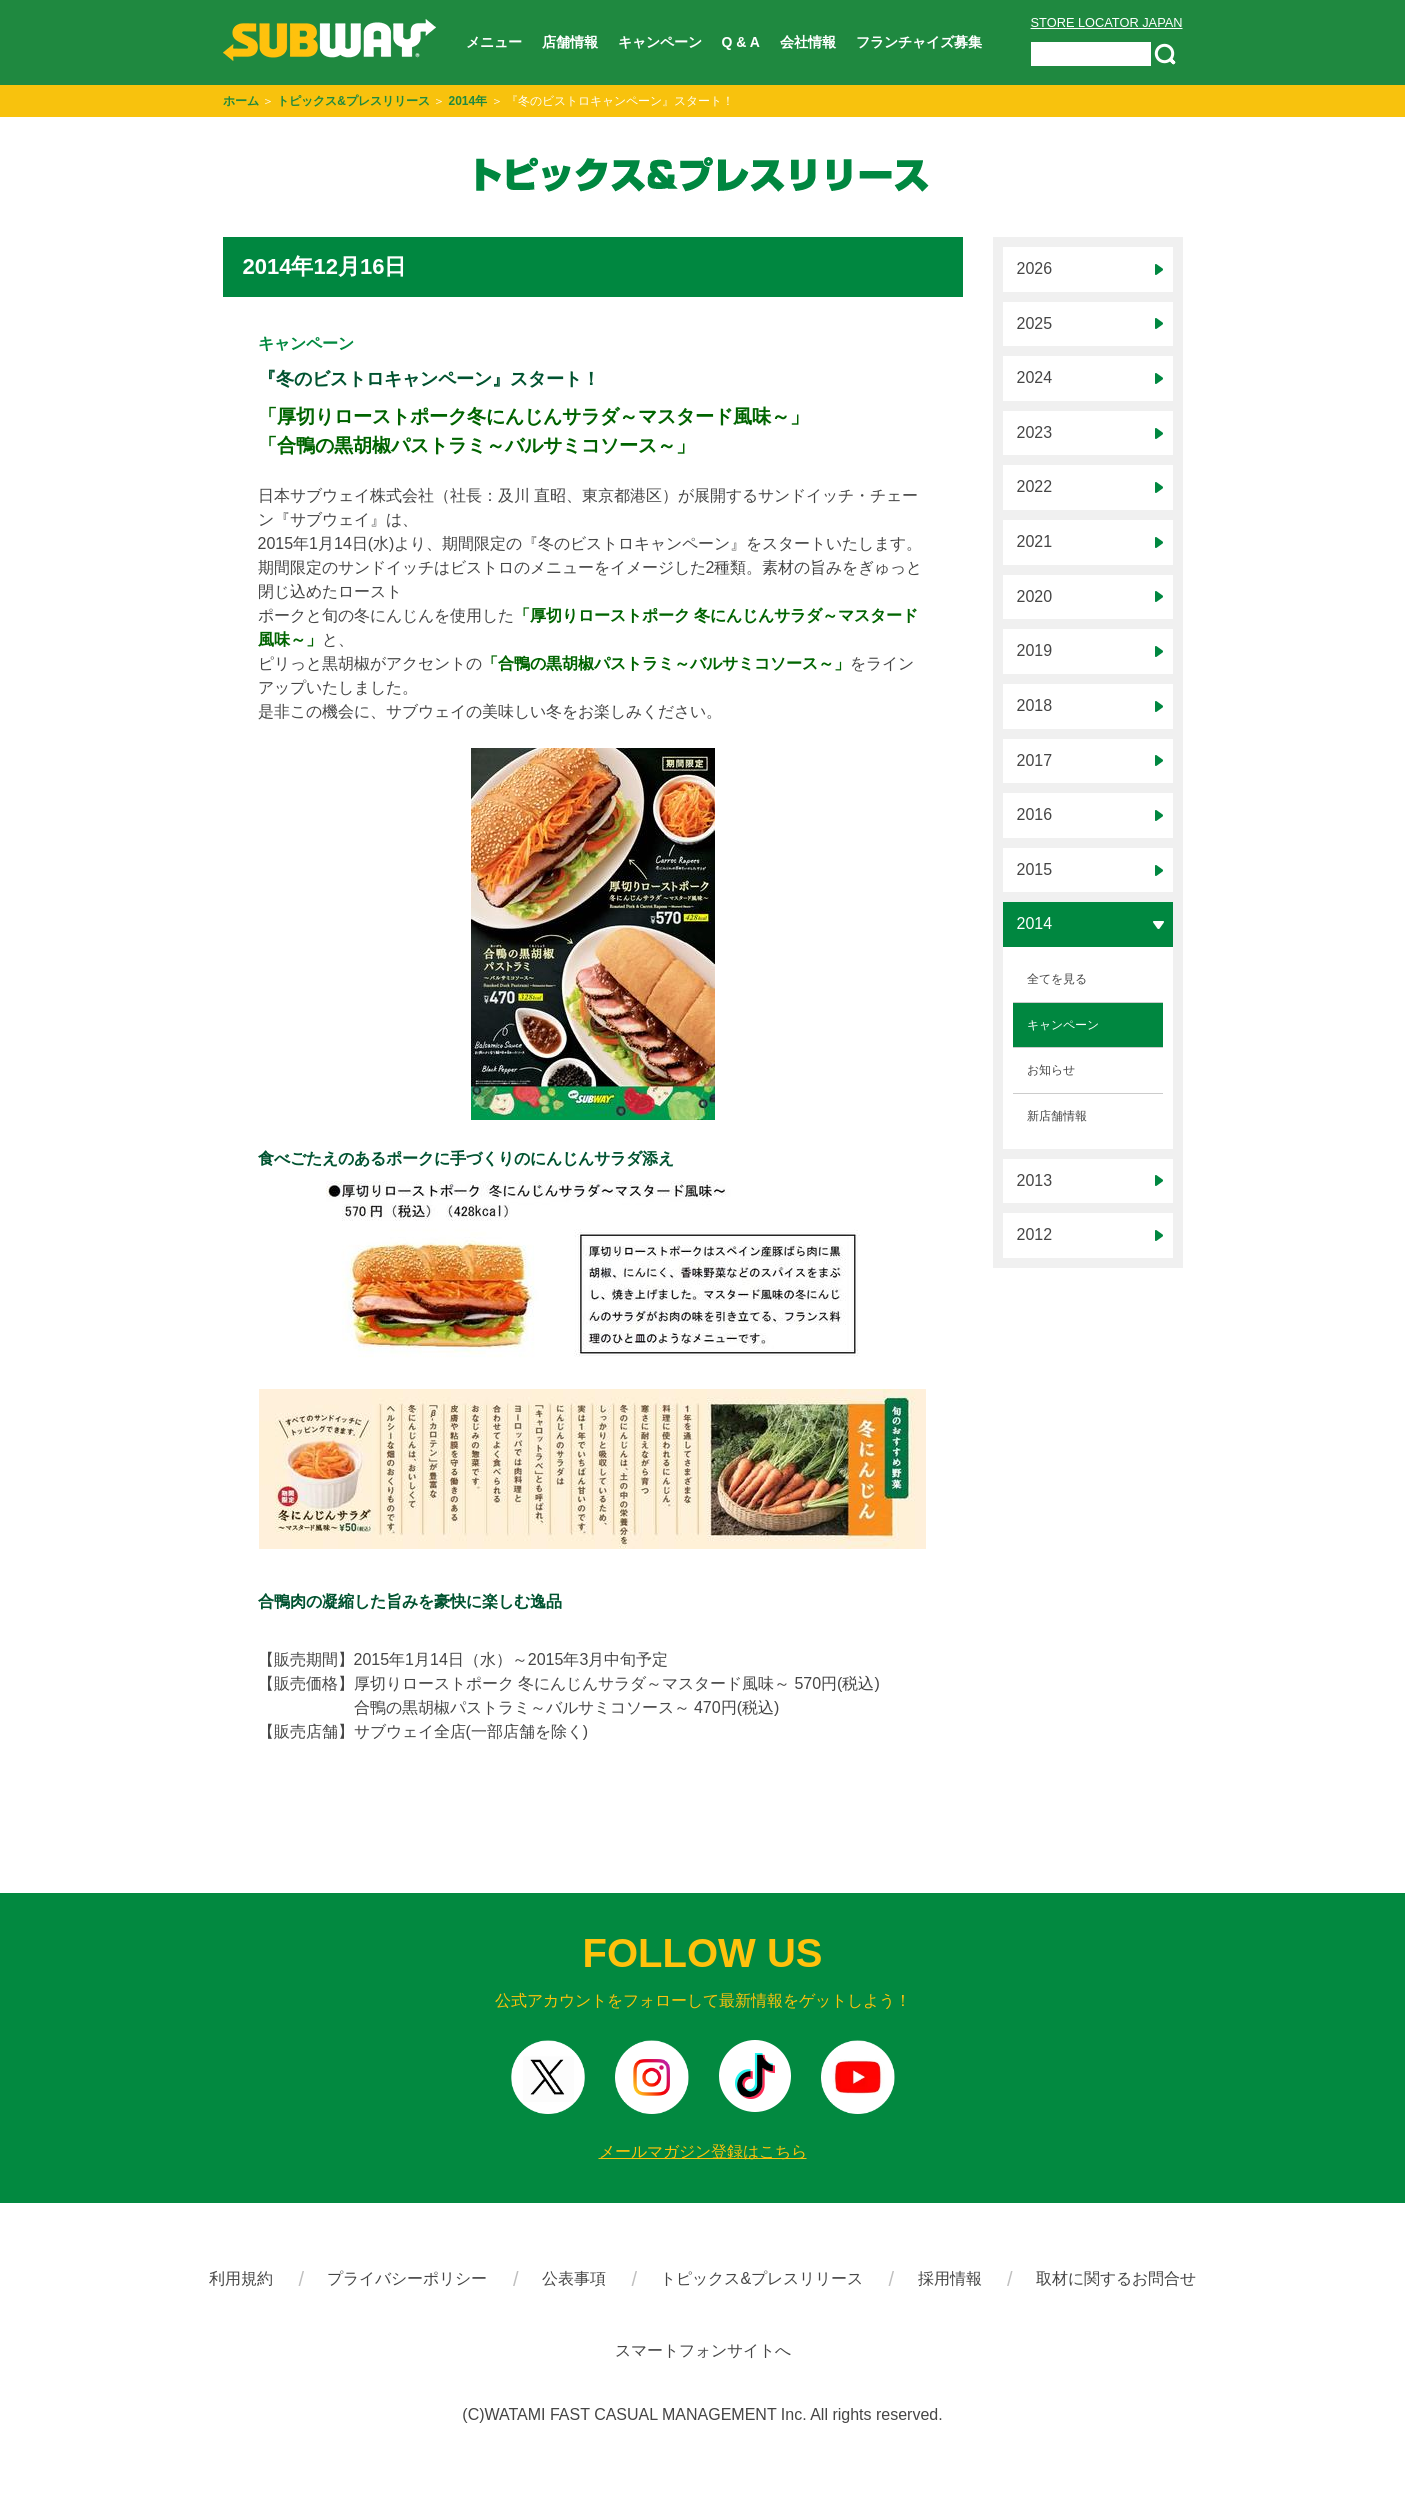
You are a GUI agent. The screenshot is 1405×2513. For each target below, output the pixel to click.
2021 (1035, 541)
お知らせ (1051, 1070)
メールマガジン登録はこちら (703, 2151)
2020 (1035, 596)
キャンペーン (660, 42)
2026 (1035, 268)
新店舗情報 (1057, 1116)
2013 (1035, 1180)
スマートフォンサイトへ (703, 2350)
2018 (1035, 705)
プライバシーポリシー (407, 2278)
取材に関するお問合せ (1116, 2278)
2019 (1035, 650)
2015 (1035, 869)
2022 (1035, 486)
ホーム (241, 101)
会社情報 (808, 42)
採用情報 (950, 2278)
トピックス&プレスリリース (353, 101)
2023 (1035, 432)
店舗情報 (570, 42)
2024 (1035, 377)
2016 (1035, 814)
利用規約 (241, 2278)
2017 (1035, 760)
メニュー (494, 42)
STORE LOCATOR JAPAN (1107, 22)
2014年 (468, 101)
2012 (1035, 1234)
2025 (1035, 323)
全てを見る (1057, 979)
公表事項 (574, 2278)
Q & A (741, 42)
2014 (1035, 923)
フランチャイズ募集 (919, 42)
